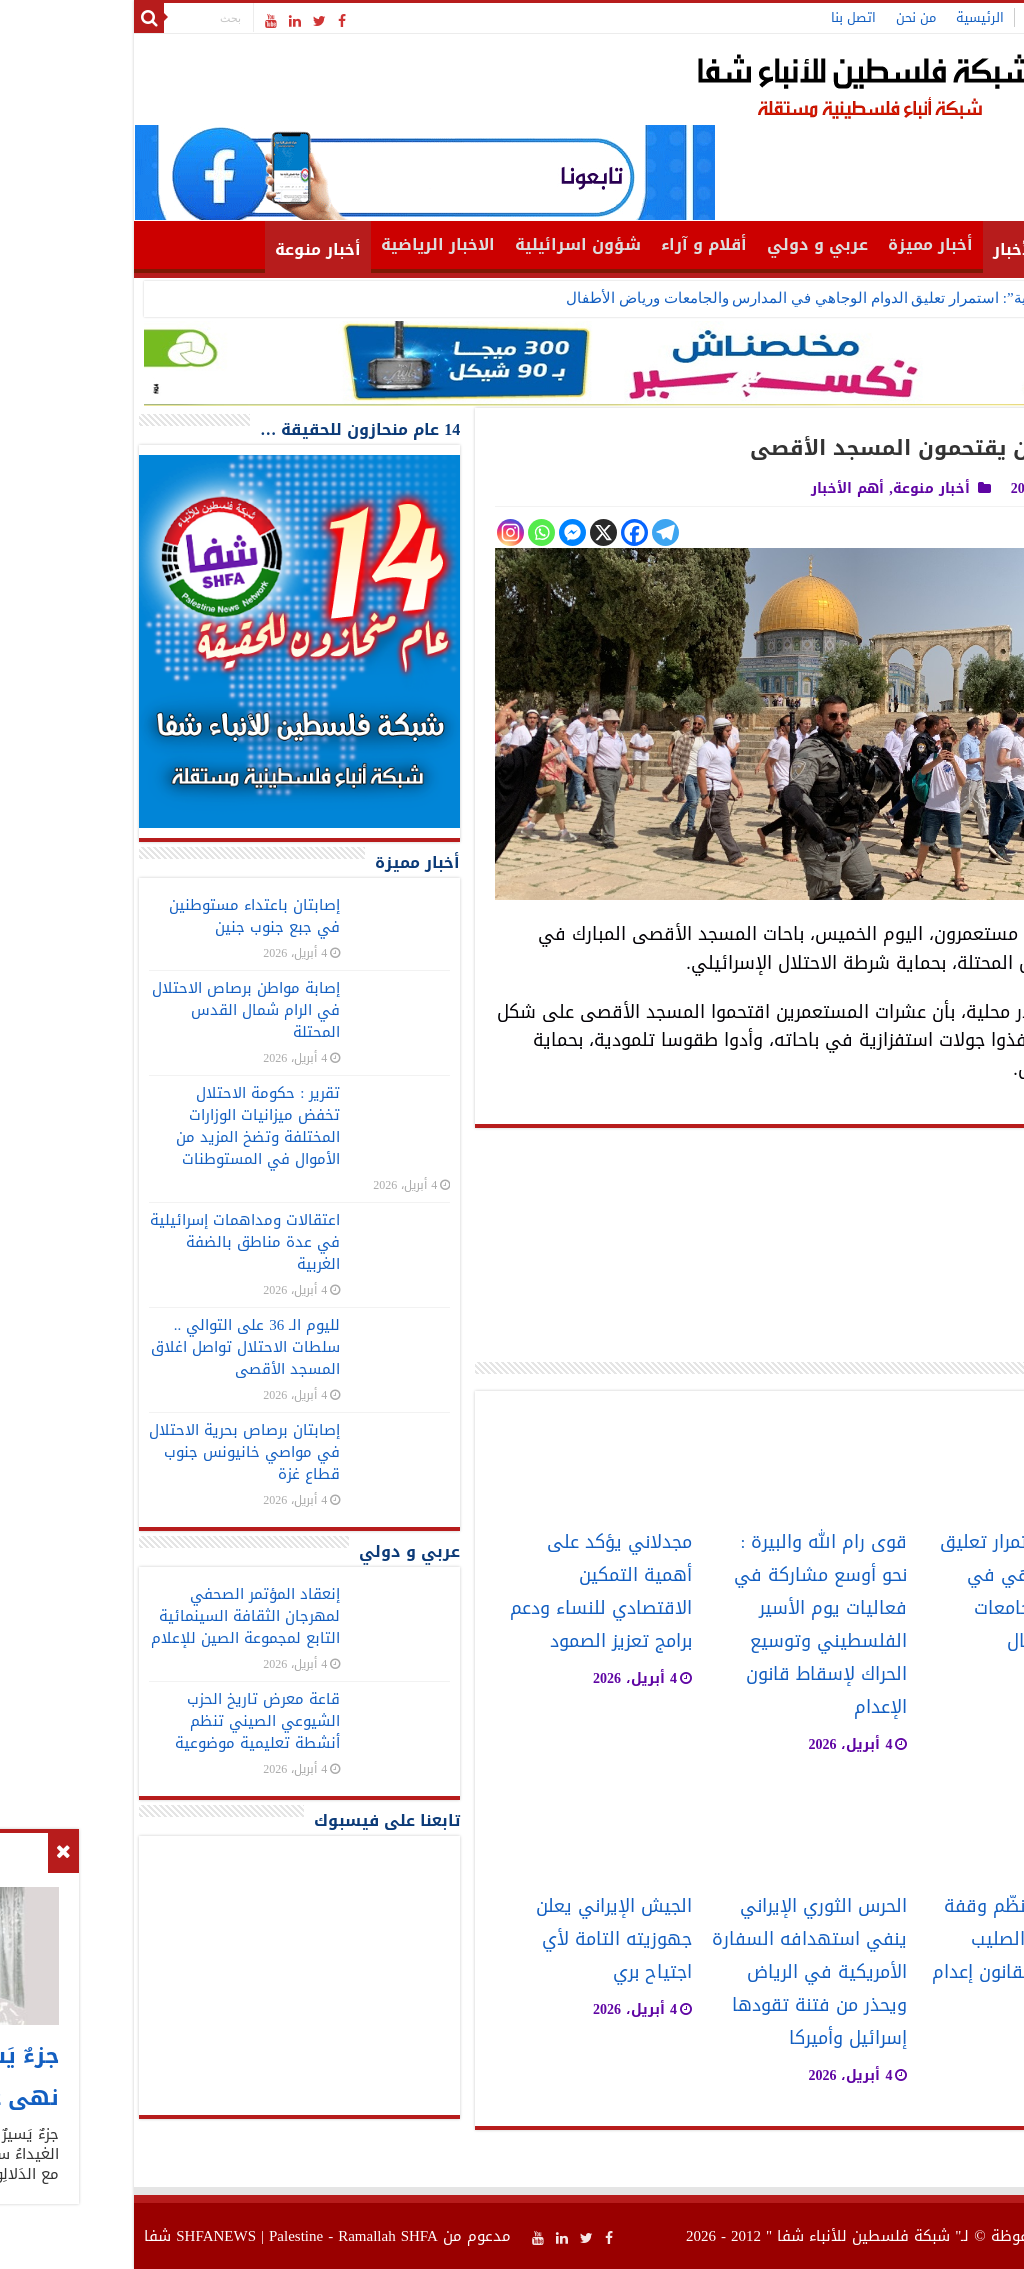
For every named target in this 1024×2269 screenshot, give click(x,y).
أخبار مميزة (801, 244)
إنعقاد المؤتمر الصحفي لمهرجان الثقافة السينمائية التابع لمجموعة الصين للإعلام (116, 1616)
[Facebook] (505, 532)
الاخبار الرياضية (309, 244)
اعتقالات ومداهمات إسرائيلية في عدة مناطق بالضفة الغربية (116, 1242)
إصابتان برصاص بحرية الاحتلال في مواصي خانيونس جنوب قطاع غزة (115, 1452)
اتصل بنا (724, 17)
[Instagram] (381, 532)
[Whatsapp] (412, 532)
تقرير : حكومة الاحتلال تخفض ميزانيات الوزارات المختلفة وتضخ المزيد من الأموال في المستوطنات (129, 1126)
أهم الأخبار (905, 249)
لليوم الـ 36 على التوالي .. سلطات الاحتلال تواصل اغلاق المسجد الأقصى (116, 1347)
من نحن (787, 17)
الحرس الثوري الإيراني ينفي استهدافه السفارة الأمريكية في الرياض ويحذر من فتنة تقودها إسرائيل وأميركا (680, 1972)
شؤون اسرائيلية (449, 244)
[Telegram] (536, 532)
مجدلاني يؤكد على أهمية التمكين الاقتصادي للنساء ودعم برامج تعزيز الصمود (472, 1592)
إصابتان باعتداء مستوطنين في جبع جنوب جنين (125, 916)
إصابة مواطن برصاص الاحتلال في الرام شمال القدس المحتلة (117, 1010)
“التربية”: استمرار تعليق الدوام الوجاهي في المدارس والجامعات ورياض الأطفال (683, 298)
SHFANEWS (87, 2236)
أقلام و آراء (575, 244)
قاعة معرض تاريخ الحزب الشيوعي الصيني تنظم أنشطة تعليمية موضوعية (128, 1721)
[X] (474, 532)
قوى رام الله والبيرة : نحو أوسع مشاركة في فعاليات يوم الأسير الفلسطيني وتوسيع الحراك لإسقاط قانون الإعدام (691, 1625)
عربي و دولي (688, 244)
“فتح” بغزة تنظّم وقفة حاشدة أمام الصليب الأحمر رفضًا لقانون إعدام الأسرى (898, 1956)
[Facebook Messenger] (443, 532)
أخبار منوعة (189, 249)
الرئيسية (851, 17)
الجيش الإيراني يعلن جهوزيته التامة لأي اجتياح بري (485, 1939)
